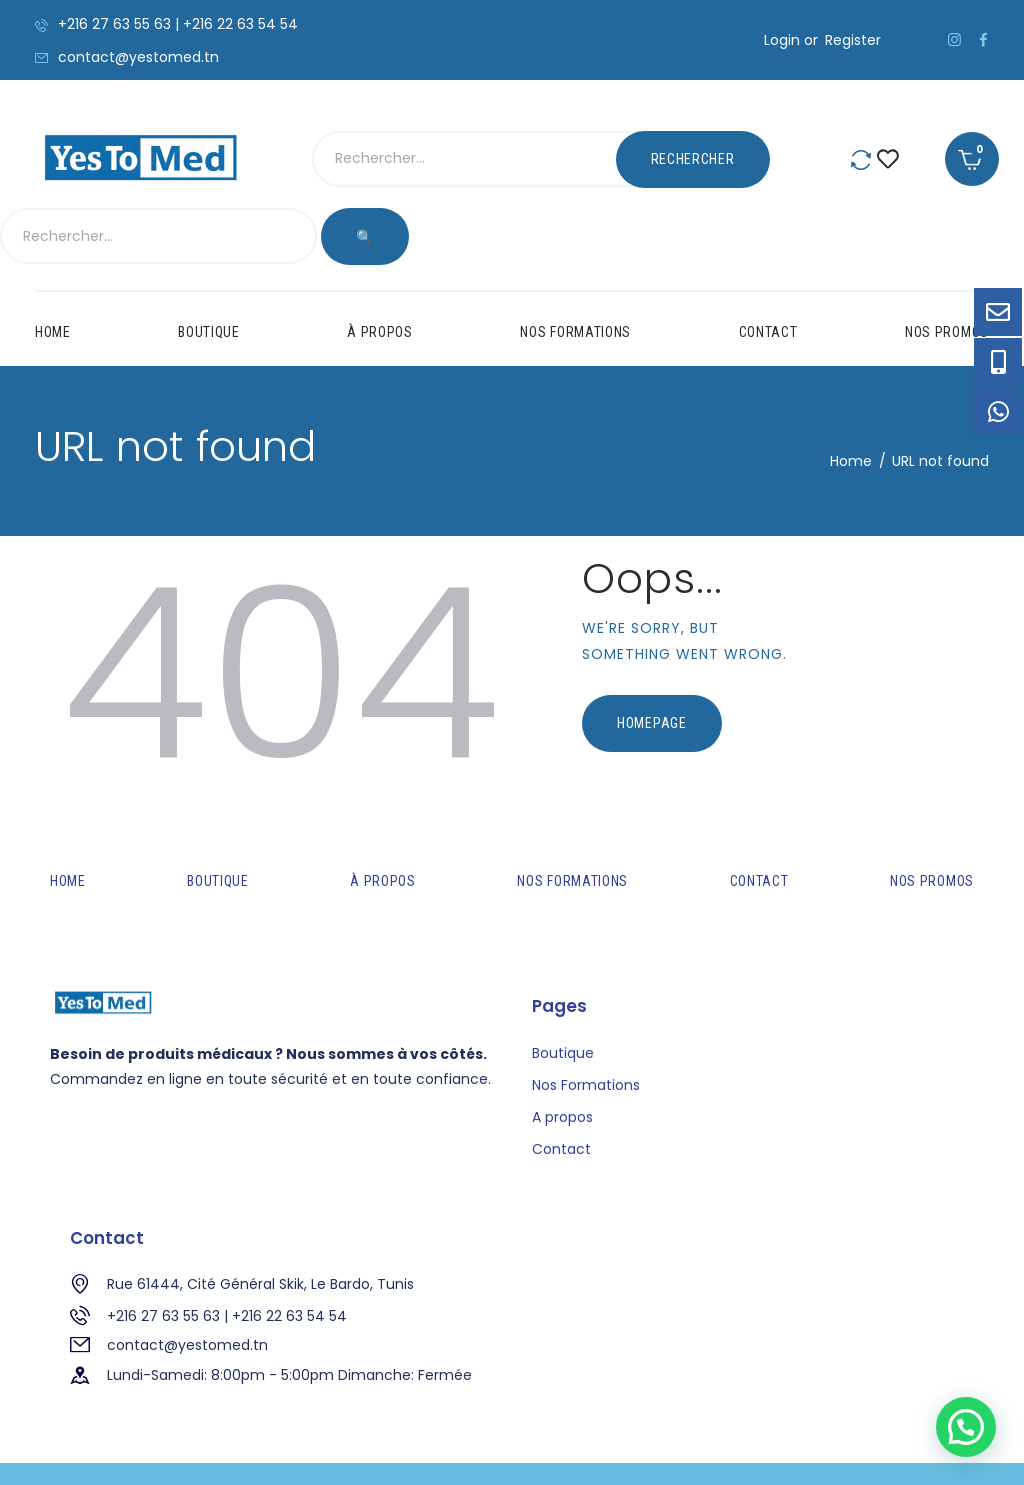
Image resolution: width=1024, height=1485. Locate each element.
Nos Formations (586, 1028)
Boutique (563, 996)
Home (851, 404)
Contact (561, 1093)
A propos (562, 1060)
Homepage (652, 666)
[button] (966, 1427)
